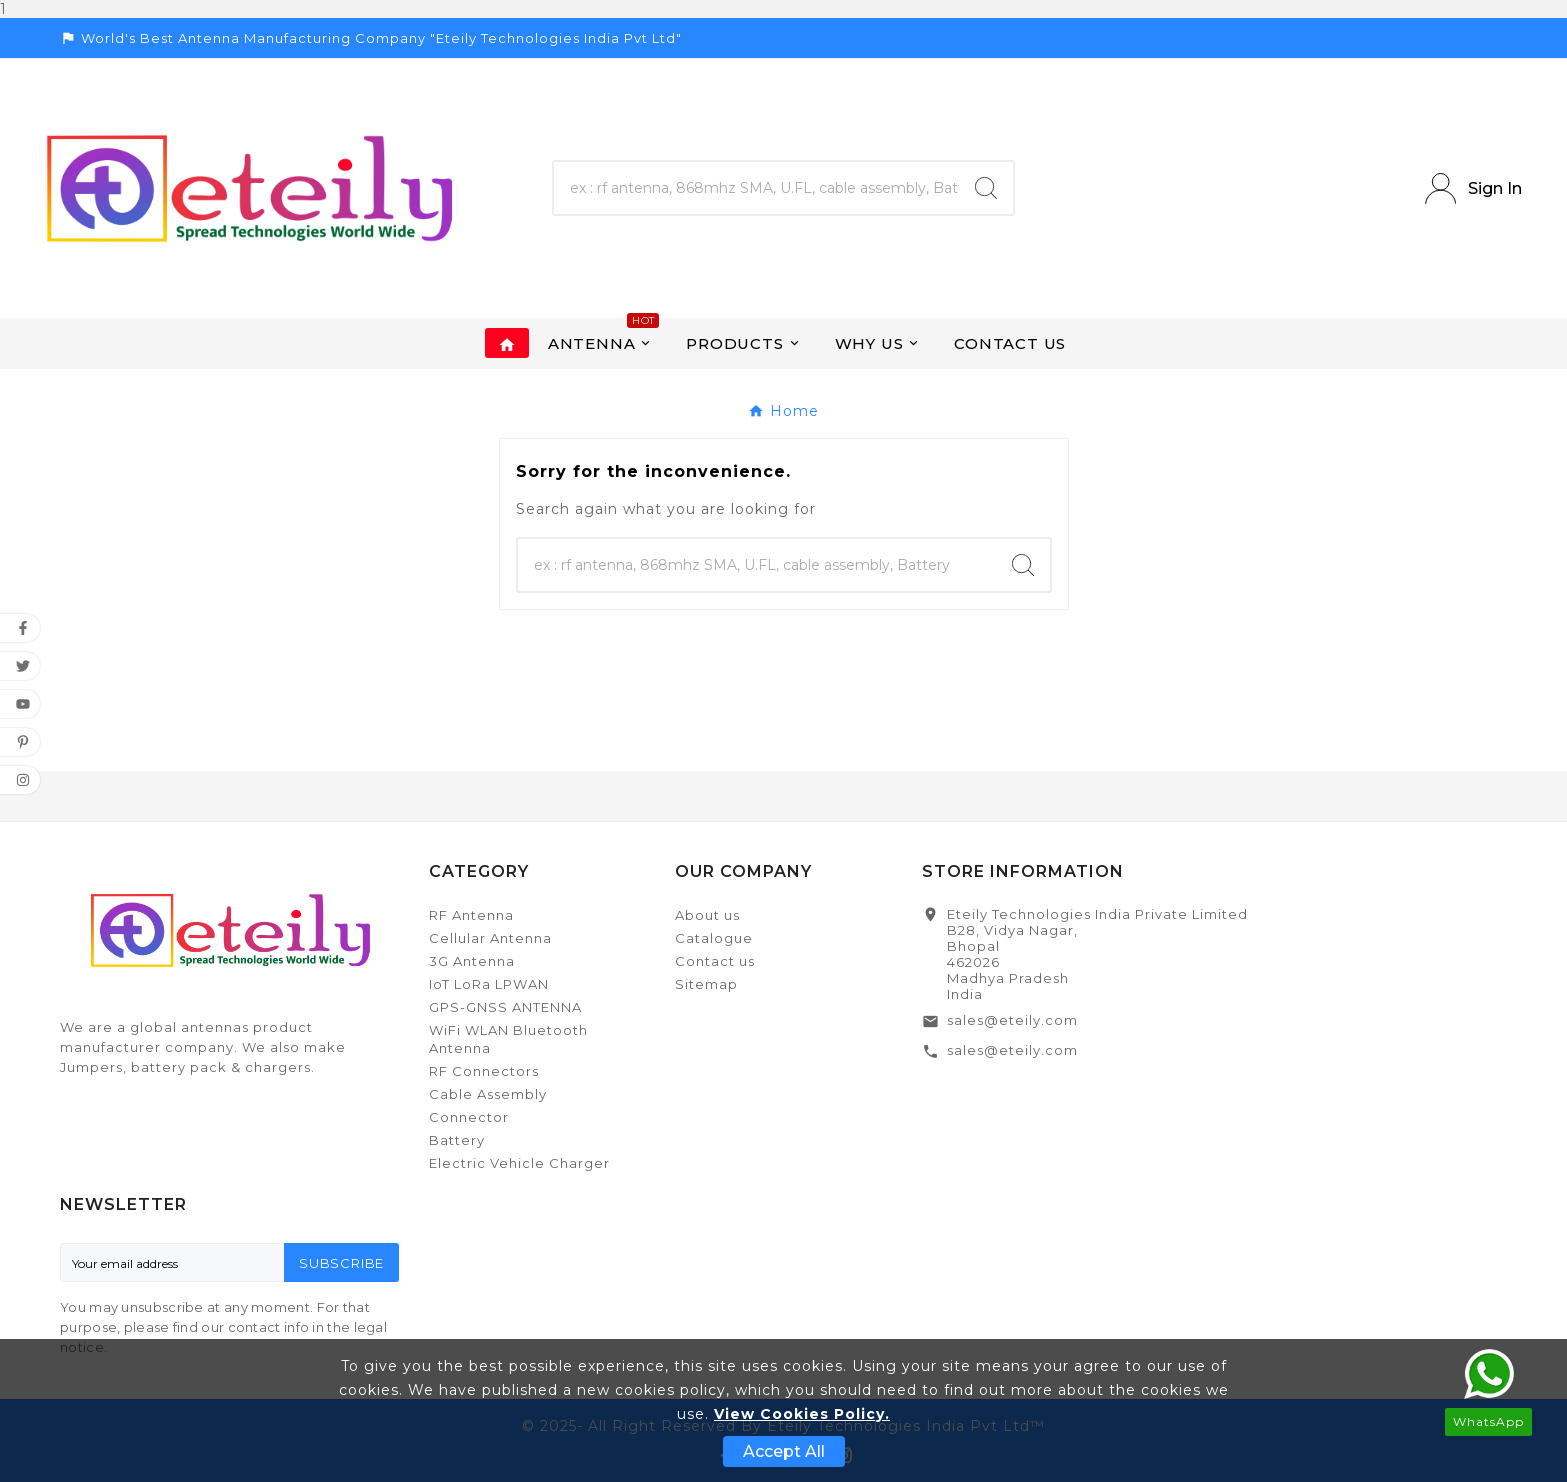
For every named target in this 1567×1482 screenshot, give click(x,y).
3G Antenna (472, 961)
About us (707, 915)
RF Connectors (484, 1071)
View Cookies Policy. (802, 1414)
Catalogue (714, 938)
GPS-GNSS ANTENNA (505, 1007)
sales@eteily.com (1012, 1020)
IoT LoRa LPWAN (489, 984)
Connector (469, 1117)
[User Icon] (1473, 188)
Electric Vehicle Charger (519, 1163)
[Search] (756, 188)
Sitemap (706, 984)
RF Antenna (471, 915)
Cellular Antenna (490, 938)
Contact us (715, 961)
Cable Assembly (488, 1094)
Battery (457, 1140)
